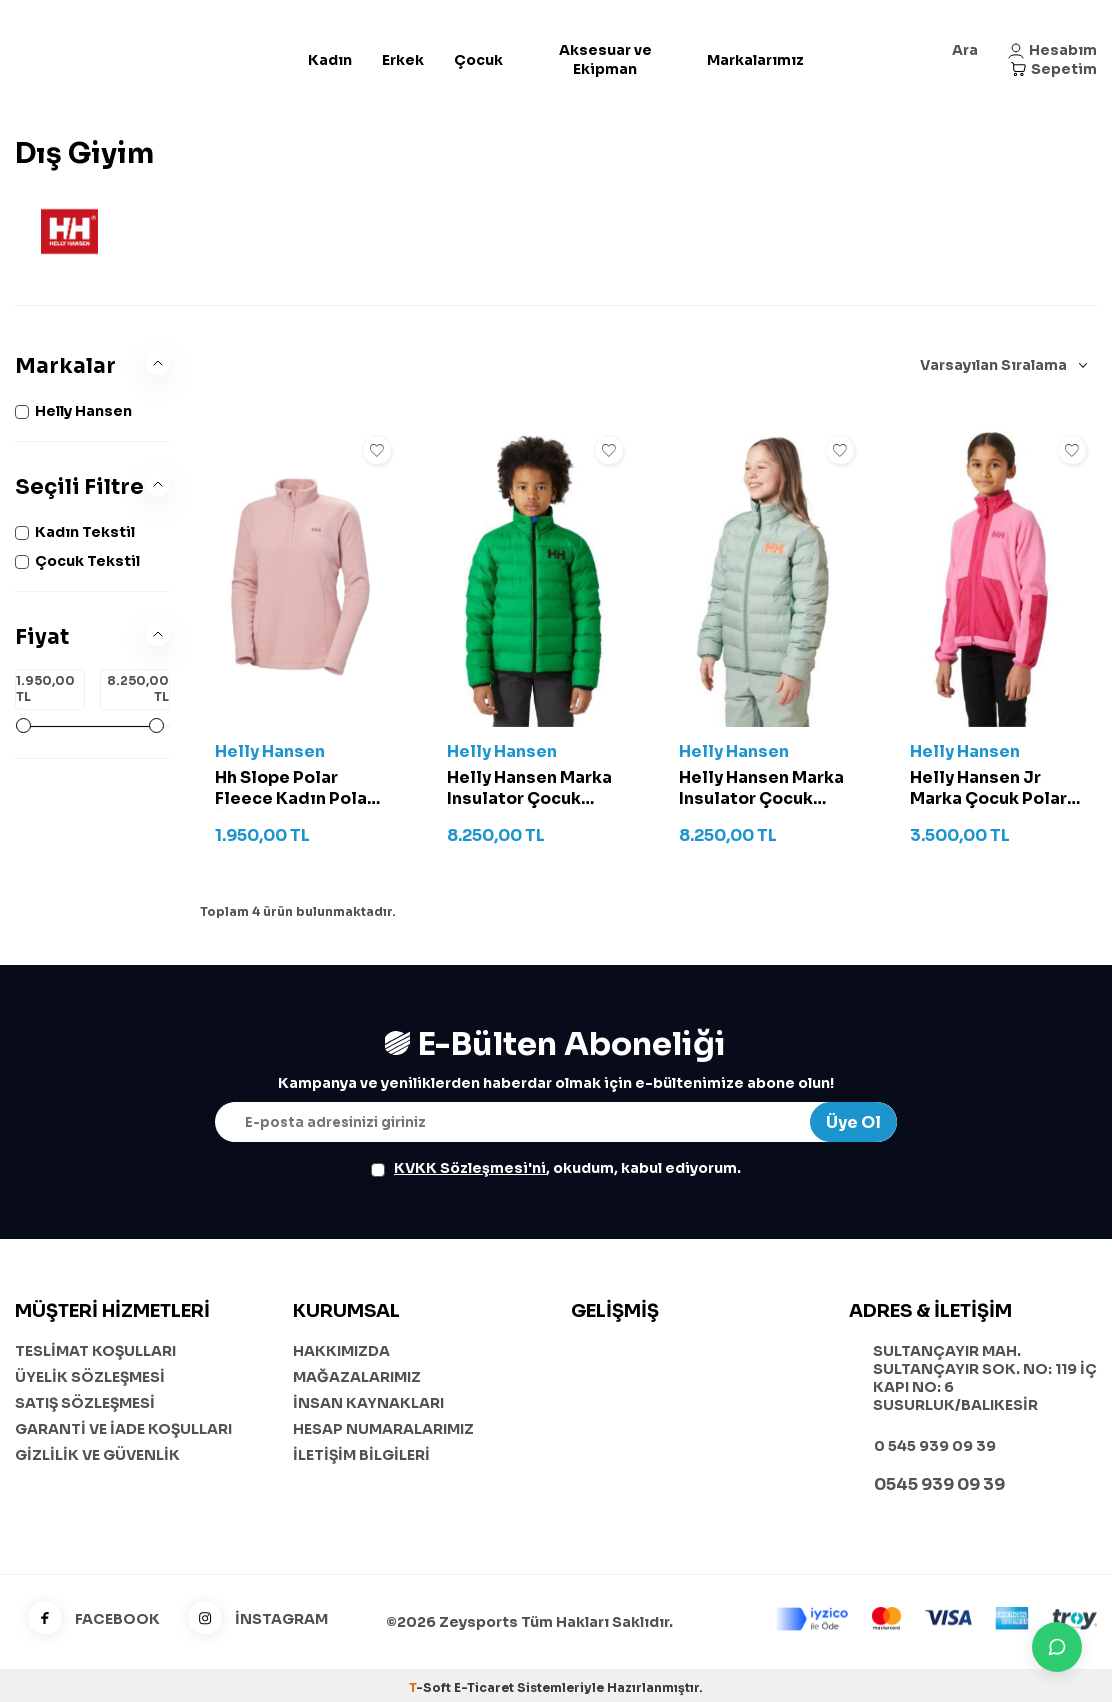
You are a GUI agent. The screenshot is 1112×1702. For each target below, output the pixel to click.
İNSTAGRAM (251, 1619)
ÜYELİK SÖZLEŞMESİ (90, 1377)
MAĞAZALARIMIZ (357, 1377)
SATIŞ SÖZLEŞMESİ (85, 1403)
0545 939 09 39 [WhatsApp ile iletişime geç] (939, 1484)
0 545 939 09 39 (935, 1446)
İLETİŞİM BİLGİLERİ (361, 1455)
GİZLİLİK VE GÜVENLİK (97, 1455)
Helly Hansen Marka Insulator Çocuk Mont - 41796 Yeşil (529, 789)
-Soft (431, 1687)
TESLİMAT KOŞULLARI (95, 1351)
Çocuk (478, 60)
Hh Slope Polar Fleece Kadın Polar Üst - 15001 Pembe (294, 789)
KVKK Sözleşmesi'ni (470, 1168)
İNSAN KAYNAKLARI (368, 1403)
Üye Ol (853, 1122)
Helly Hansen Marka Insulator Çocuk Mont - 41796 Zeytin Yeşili (763, 789)
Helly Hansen (270, 752)
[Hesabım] (1052, 50)
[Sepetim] (1053, 69)
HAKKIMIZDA (341, 1351)
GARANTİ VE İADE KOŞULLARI (123, 1429)
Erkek (403, 60)
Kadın (330, 60)
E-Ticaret (484, 1687)
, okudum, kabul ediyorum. (556, 1168)
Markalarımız (755, 60)
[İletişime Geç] (1057, 1647)
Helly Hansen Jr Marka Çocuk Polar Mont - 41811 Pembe (993, 789)
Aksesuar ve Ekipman (605, 59)
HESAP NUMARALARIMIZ (383, 1429)
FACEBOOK (87, 1619)
